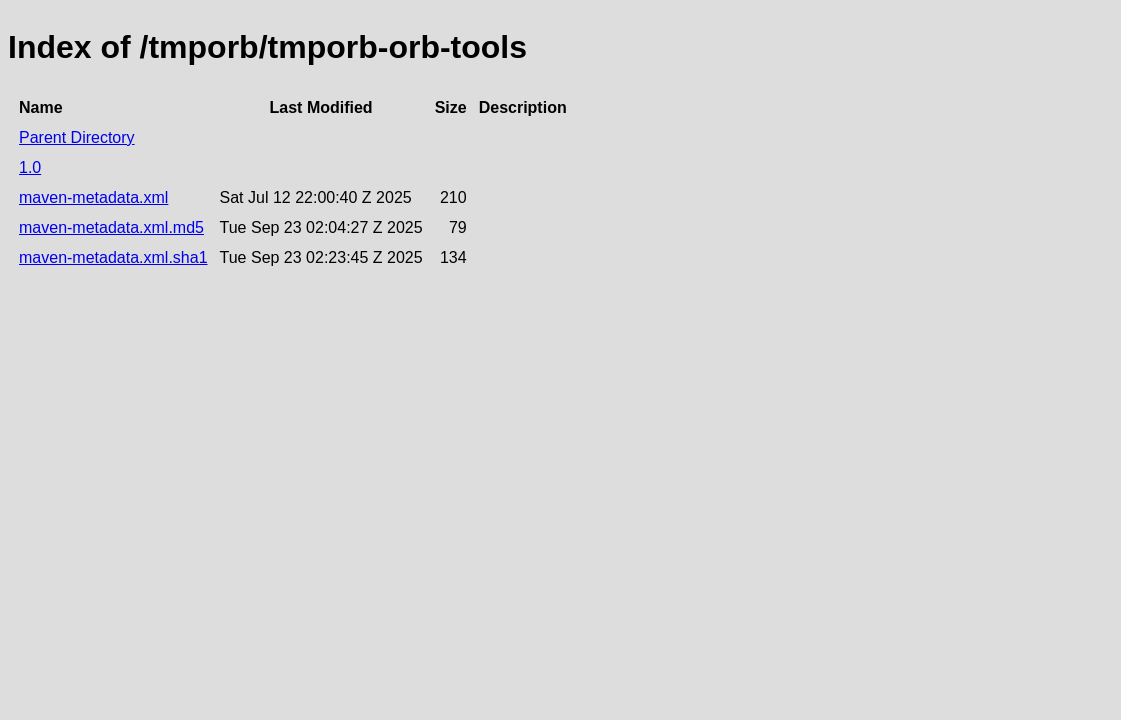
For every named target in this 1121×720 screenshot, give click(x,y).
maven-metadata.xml (93, 197)
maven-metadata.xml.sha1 (113, 257)
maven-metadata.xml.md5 (111, 227)
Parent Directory (77, 137)
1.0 (30, 167)
